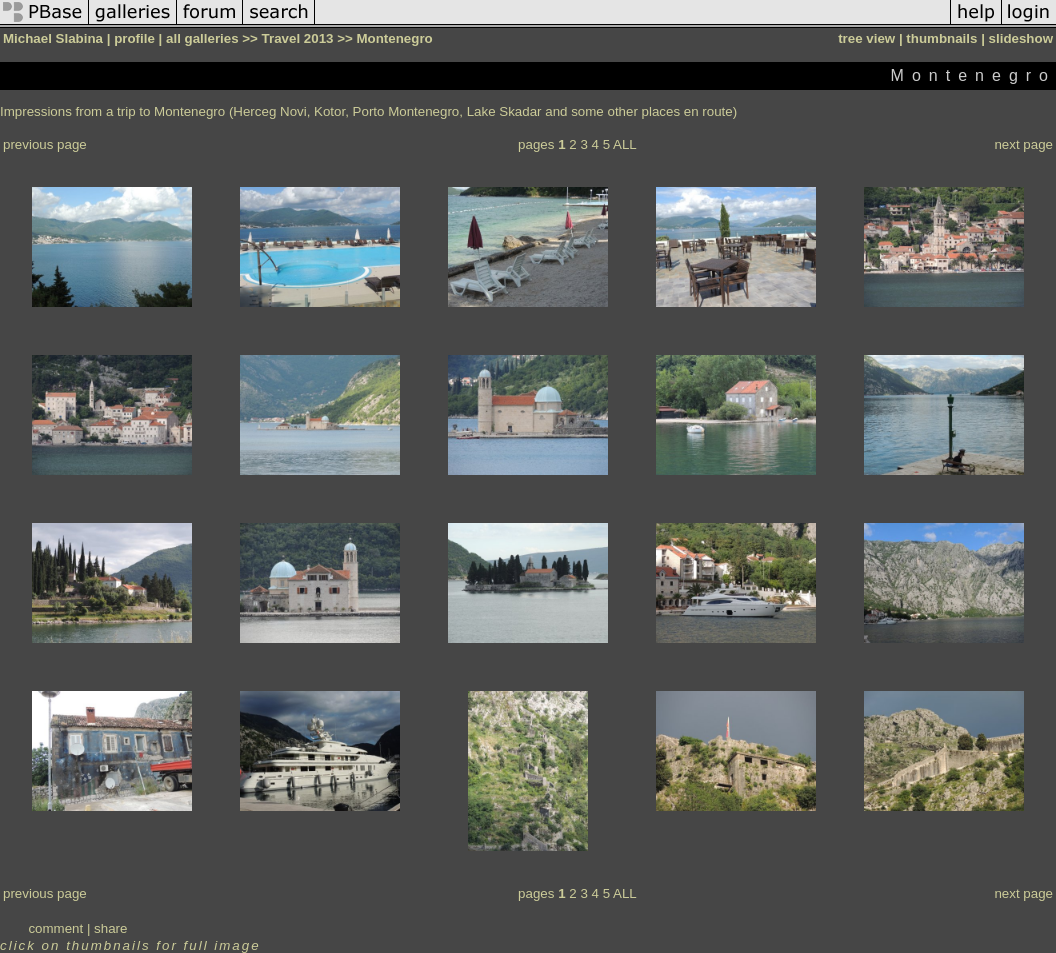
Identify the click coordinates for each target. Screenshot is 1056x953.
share (110, 928)
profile (134, 38)
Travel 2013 (298, 38)
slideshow (1021, 38)
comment (55, 928)
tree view (866, 38)
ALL (625, 144)
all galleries (202, 38)
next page (1023, 144)
